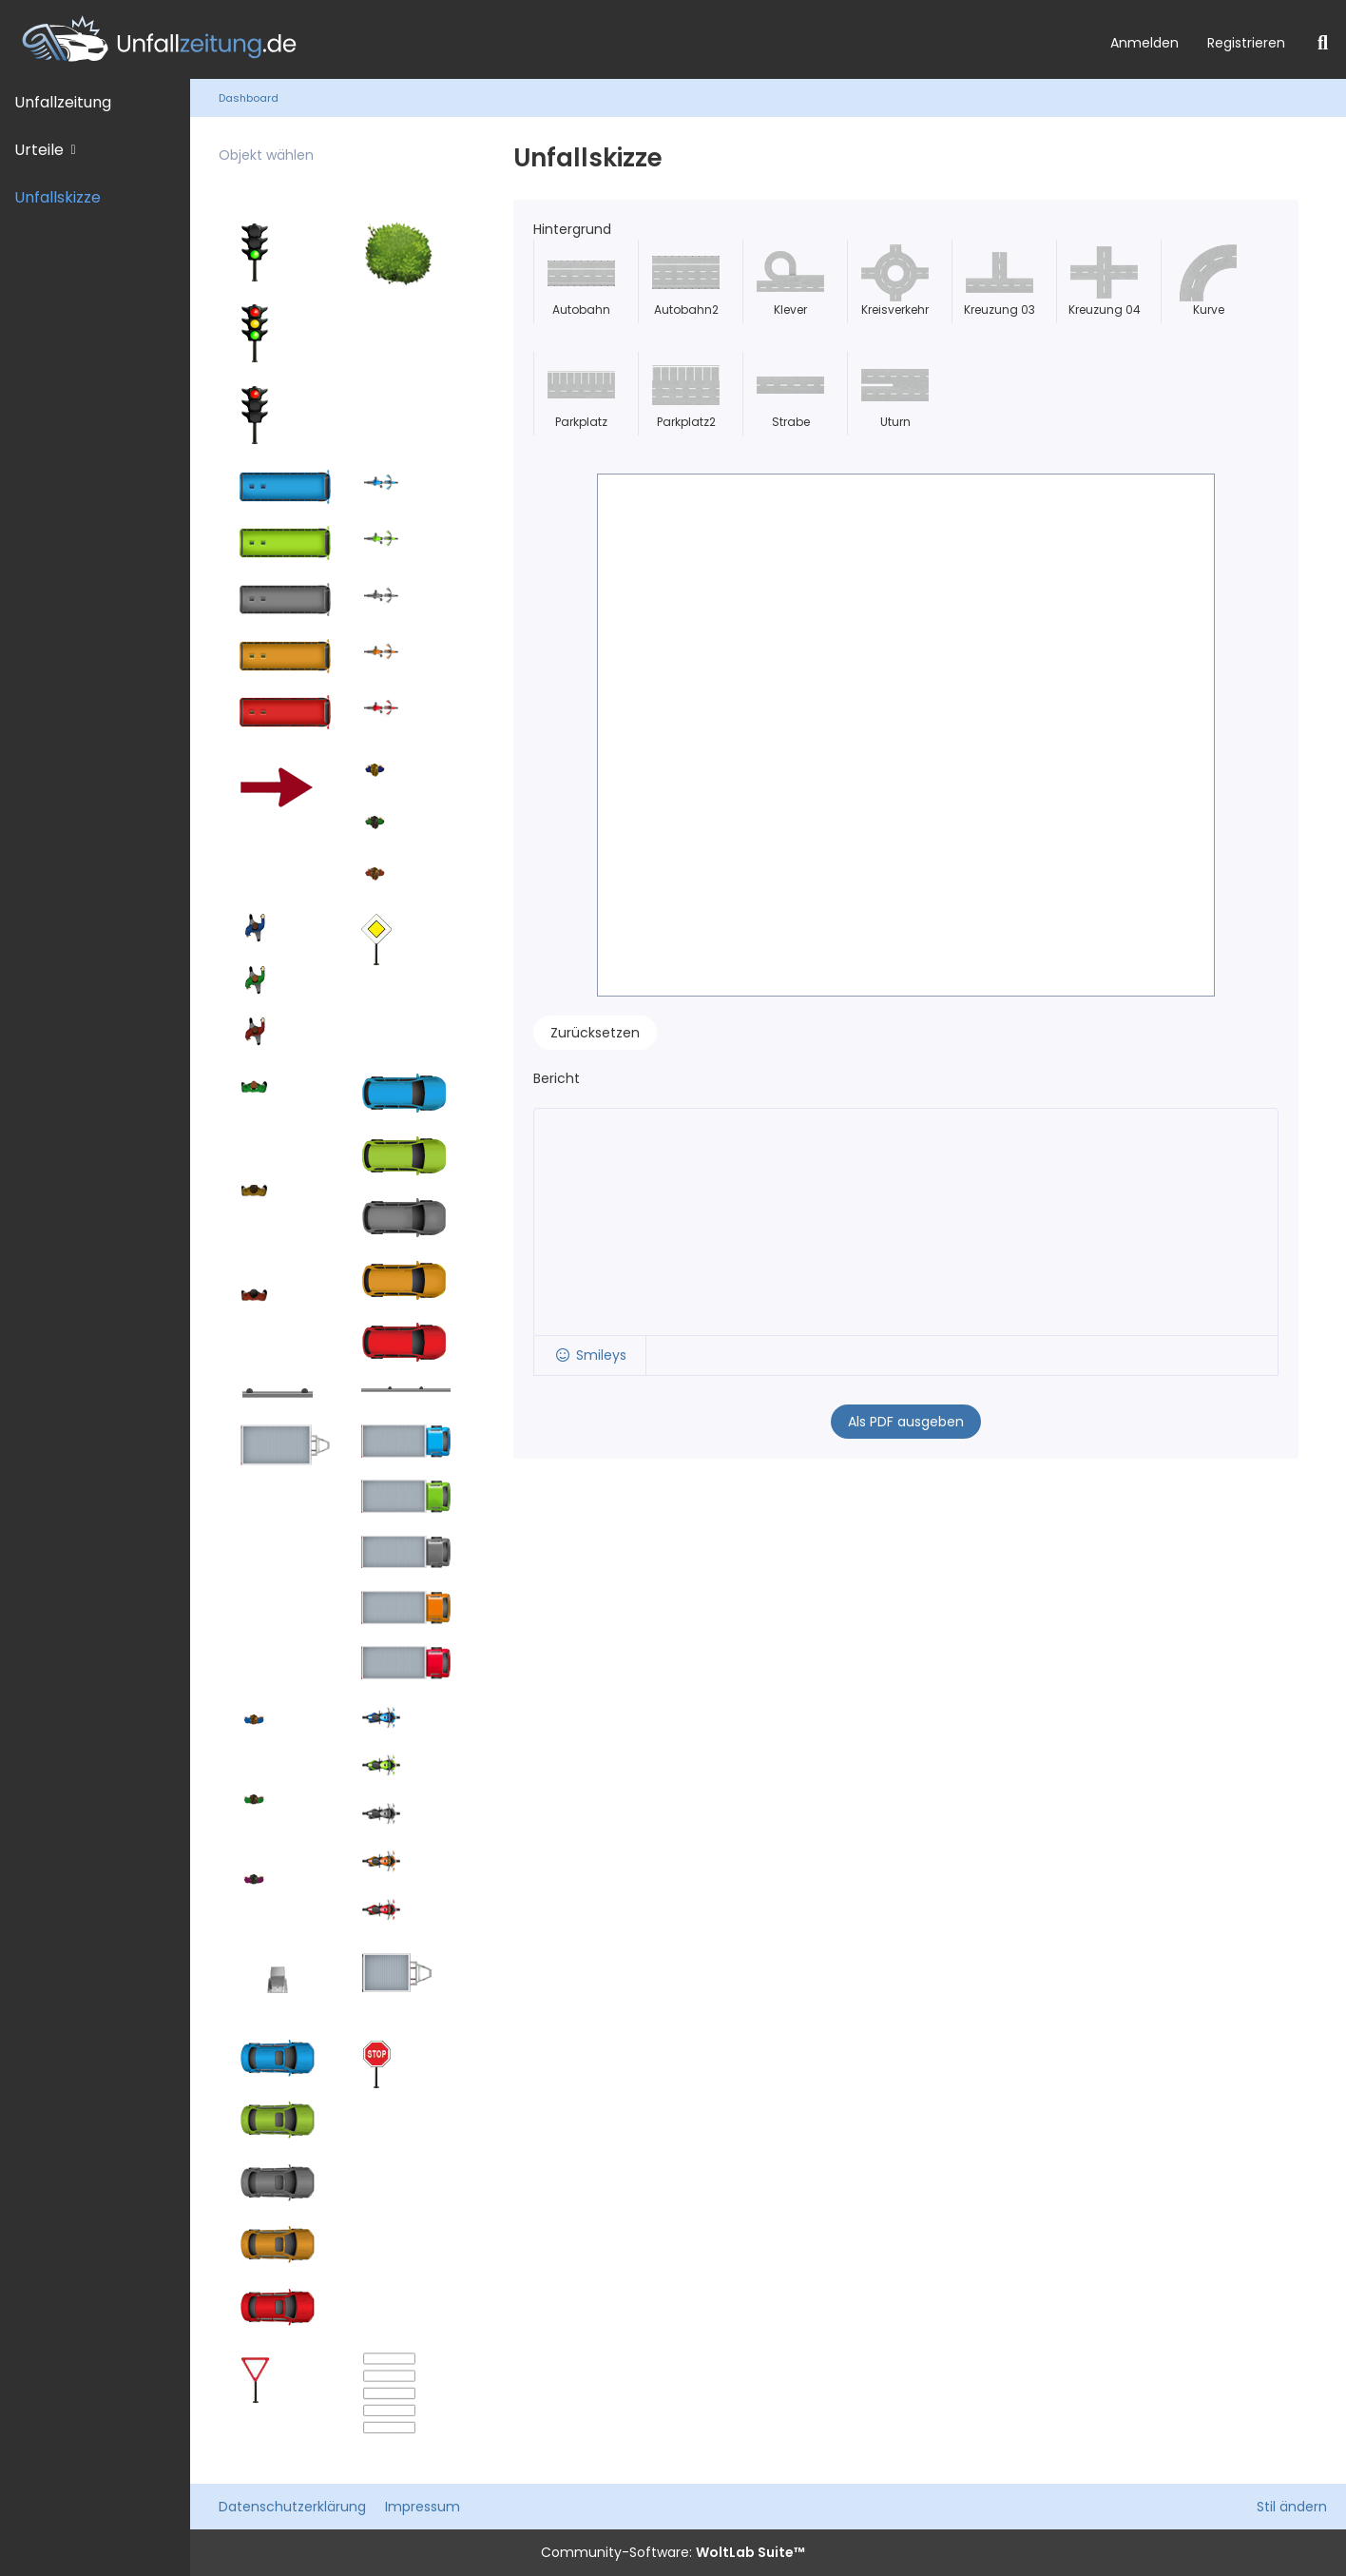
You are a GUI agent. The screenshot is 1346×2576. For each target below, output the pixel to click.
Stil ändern (1292, 2506)
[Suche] (1322, 43)
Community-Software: (673, 2552)
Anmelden (1144, 42)
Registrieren (1246, 42)
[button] (589, 1355)
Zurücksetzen (595, 1032)
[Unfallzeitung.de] (548, 39)
